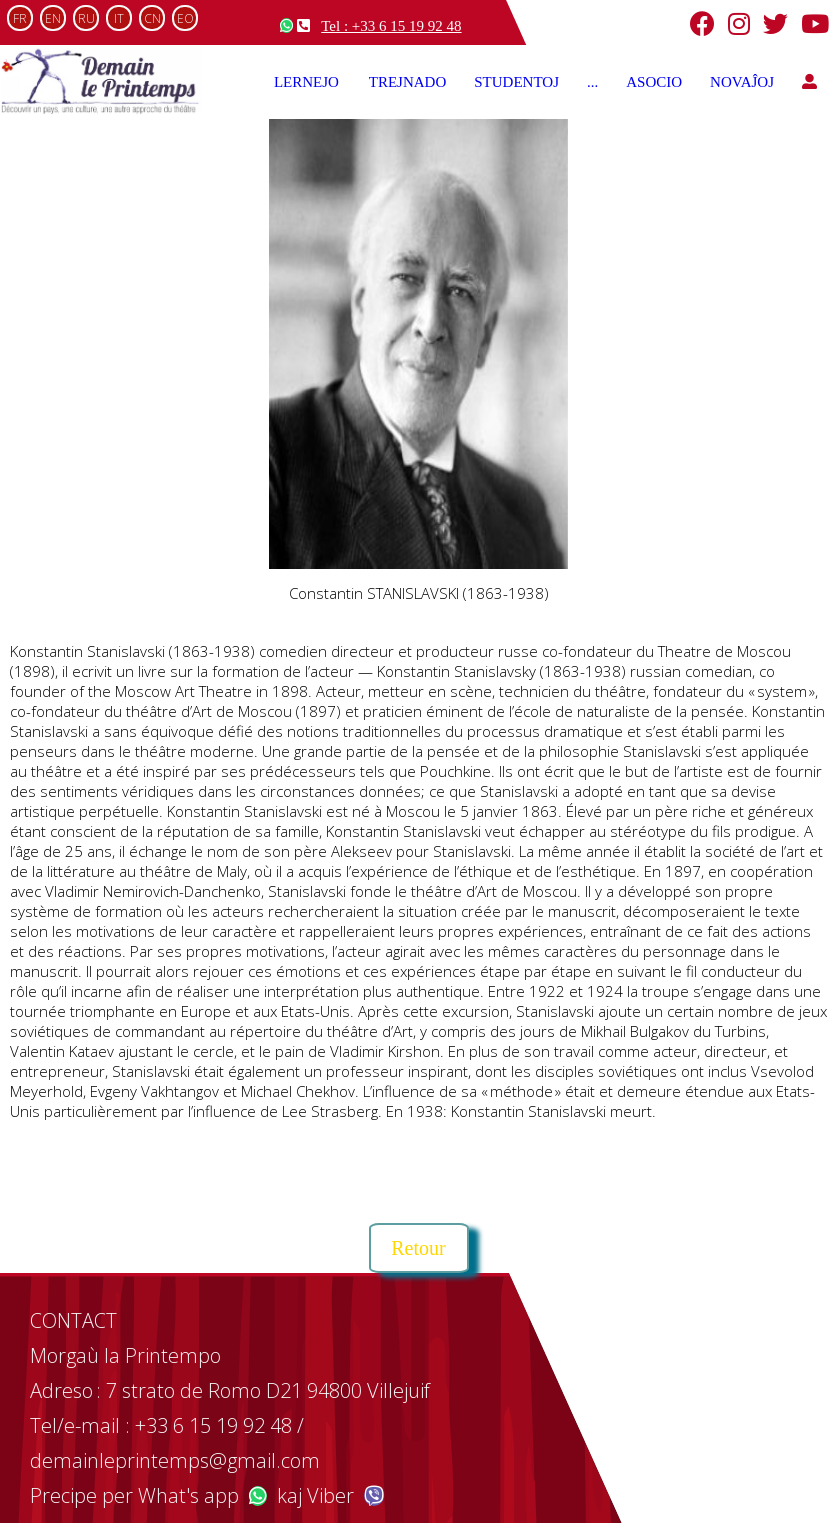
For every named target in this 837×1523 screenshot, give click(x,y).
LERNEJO (307, 82)
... (592, 82)
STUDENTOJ (516, 82)
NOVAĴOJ (742, 82)
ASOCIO (654, 82)
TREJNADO (408, 82)
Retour (418, 1248)
